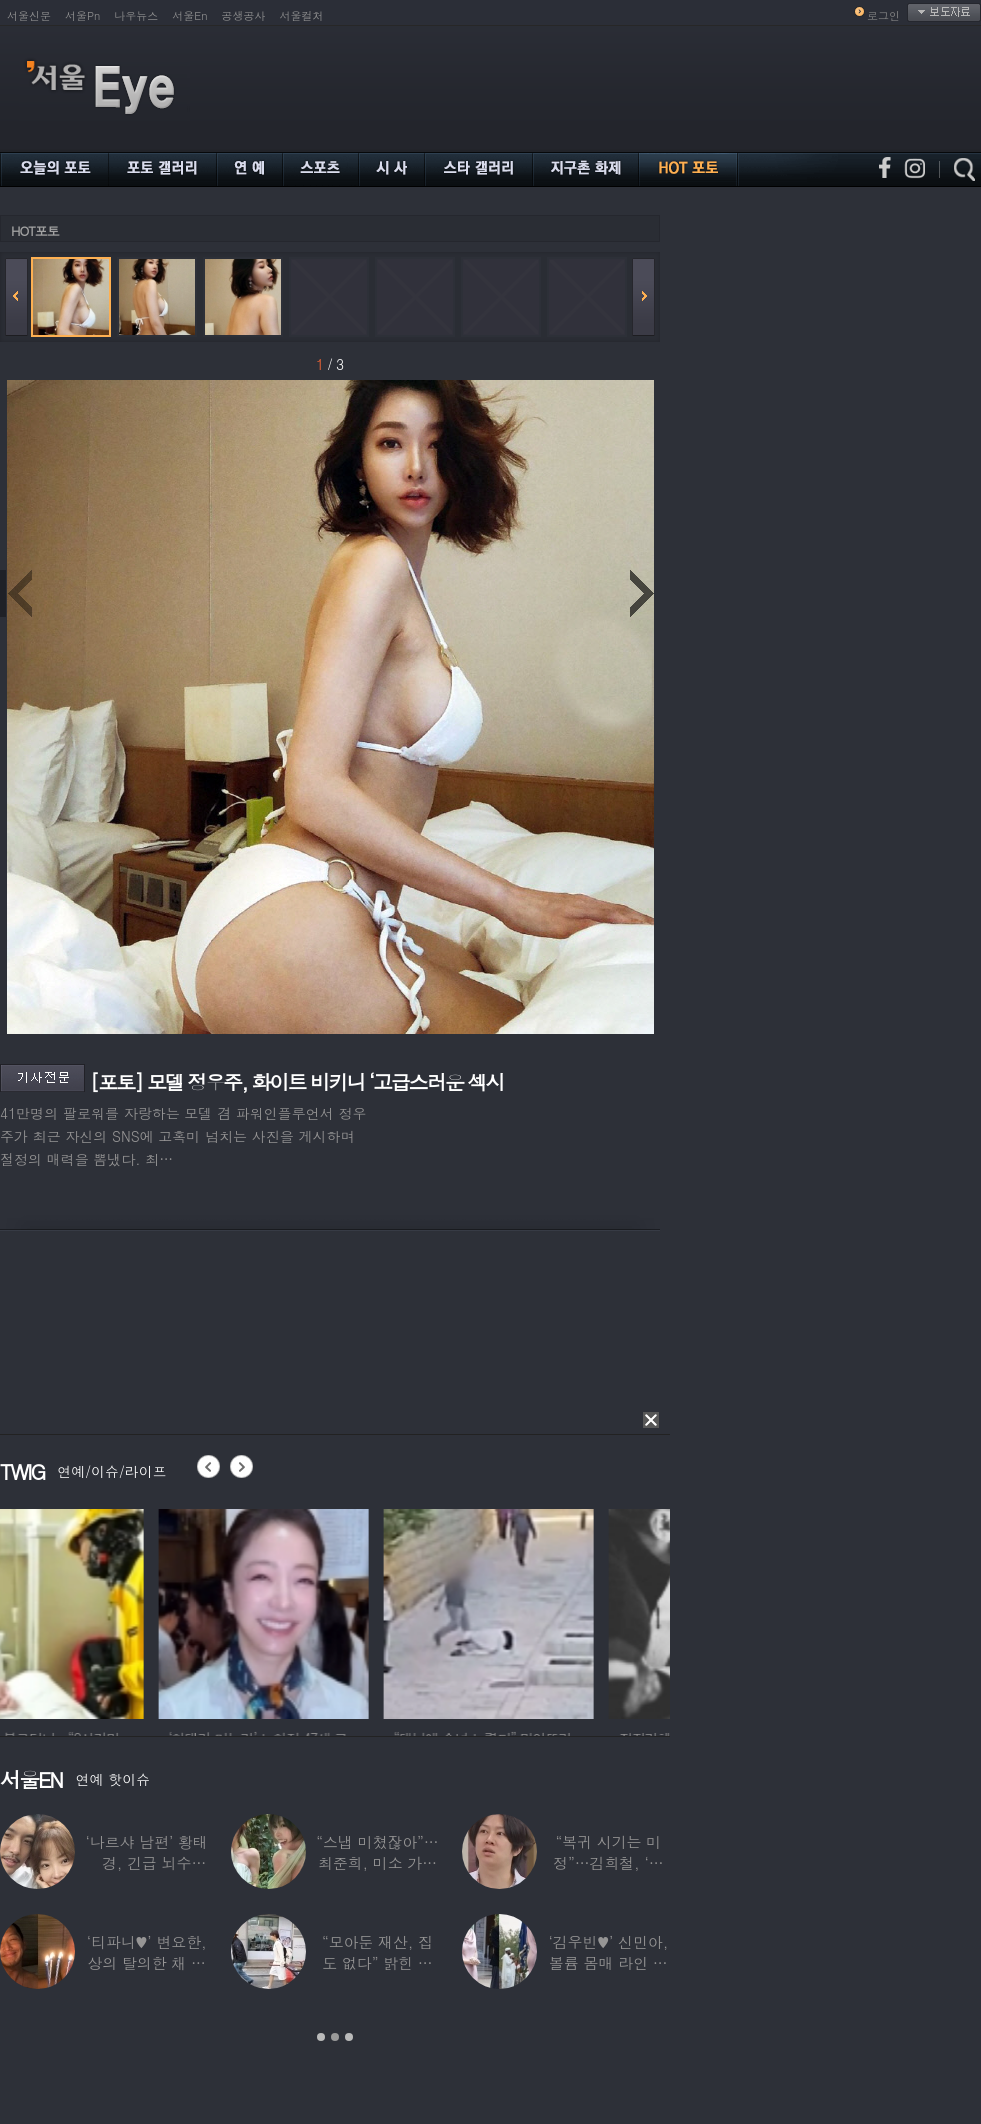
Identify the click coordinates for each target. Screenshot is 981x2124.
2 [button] (335, 2037)
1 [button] (321, 2037)
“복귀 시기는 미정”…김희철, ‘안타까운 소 (608, 1862)
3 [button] (349, 2037)
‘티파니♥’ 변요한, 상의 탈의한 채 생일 (147, 1962)
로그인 (883, 15)
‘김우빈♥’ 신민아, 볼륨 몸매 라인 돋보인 (609, 1962)
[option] (105, 1611)
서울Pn (82, 15)
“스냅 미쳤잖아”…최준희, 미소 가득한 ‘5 (377, 1862)
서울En (189, 15)
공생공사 (244, 15)
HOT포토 (35, 230)
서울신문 (29, 15)
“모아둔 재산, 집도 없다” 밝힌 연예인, (377, 1962)
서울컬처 (302, 15)
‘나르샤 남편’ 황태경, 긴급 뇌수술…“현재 (147, 1862)
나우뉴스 (136, 15)
